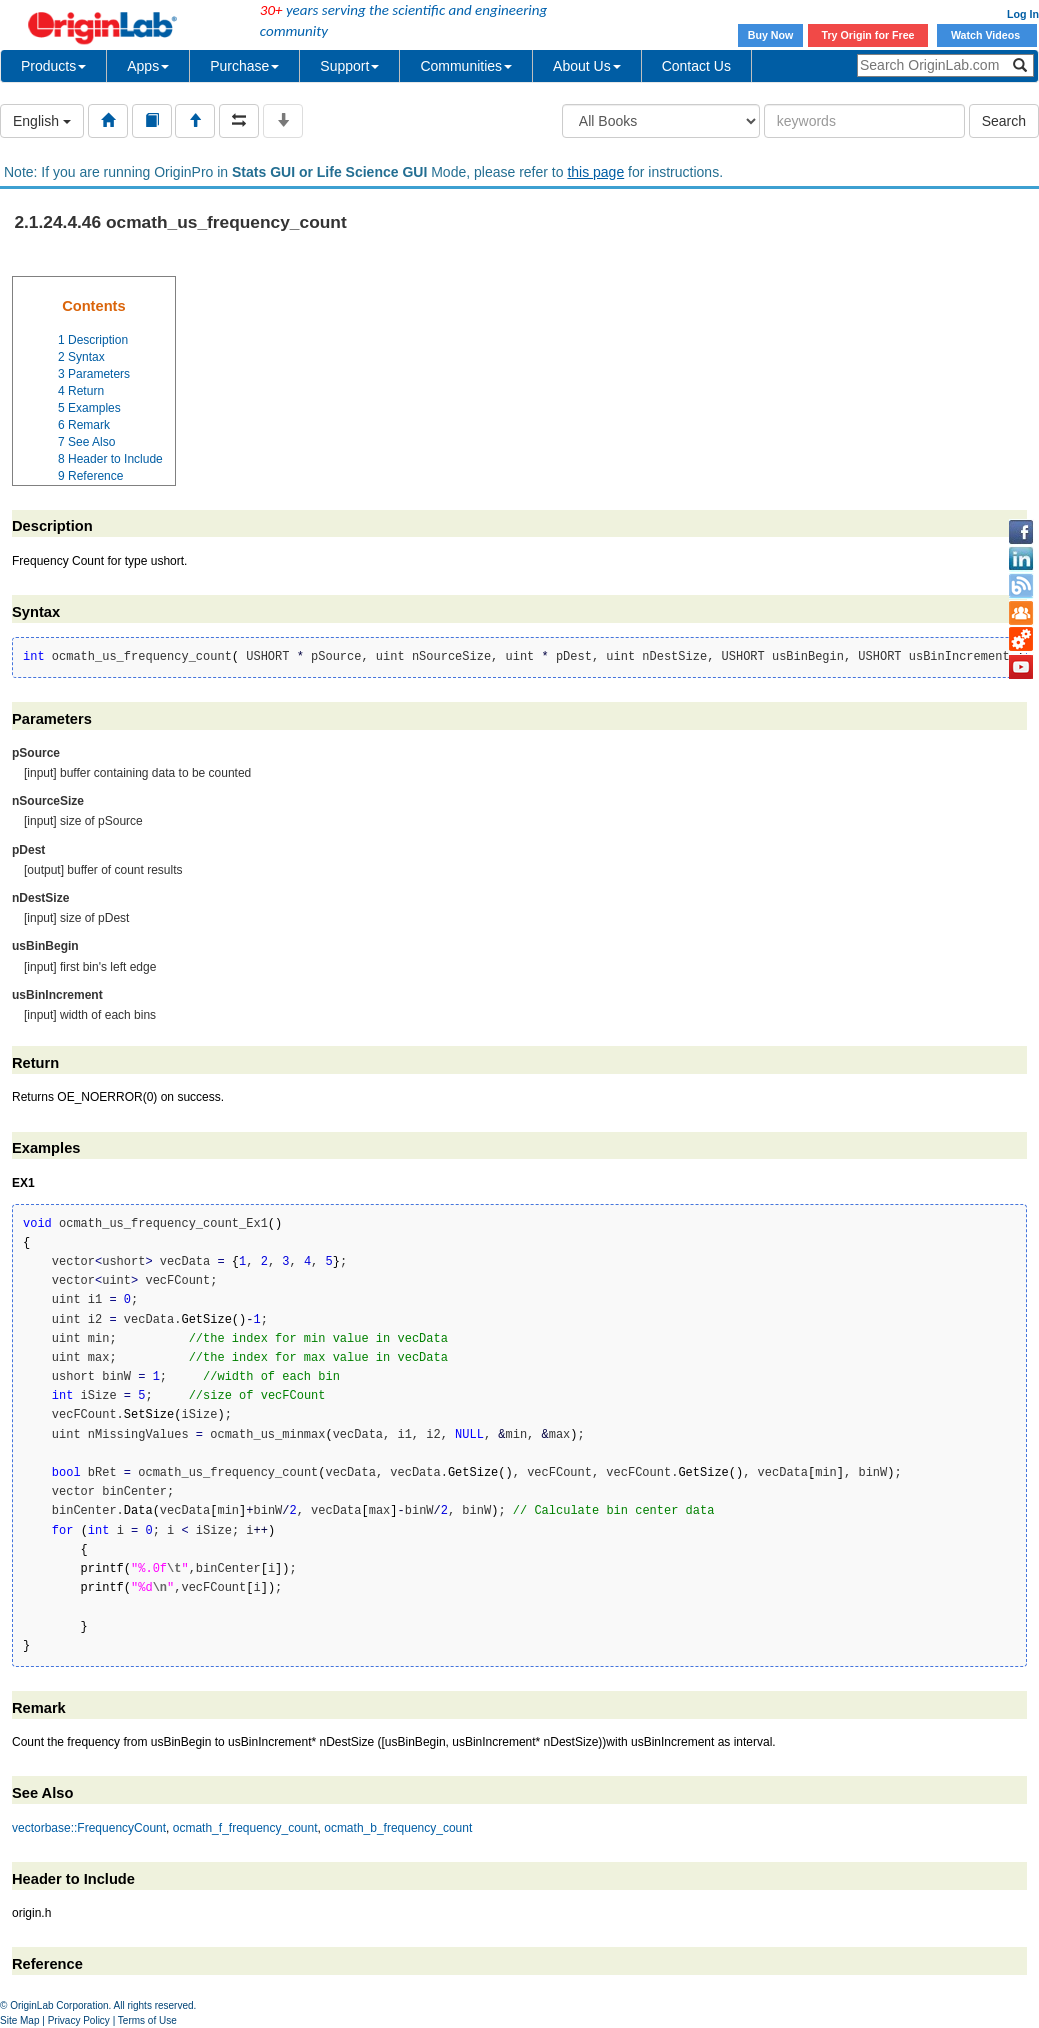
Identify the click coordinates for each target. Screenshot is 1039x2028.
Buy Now (771, 35)
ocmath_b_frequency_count (398, 1828)
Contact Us (696, 66)
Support (349, 66)
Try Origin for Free (868, 35)
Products (53, 66)
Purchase (244, 66)
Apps (148, 66)
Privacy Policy (79, 2020)
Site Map (19, 2020)
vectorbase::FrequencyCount (89, 1828)
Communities (466, 66)
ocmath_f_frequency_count (245, 1828)
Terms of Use (147, 2020)
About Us (587, 66)
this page (595, 172)
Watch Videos (987, 35)
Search (1004, 121)
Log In (1023, 14)
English (42, 121)
